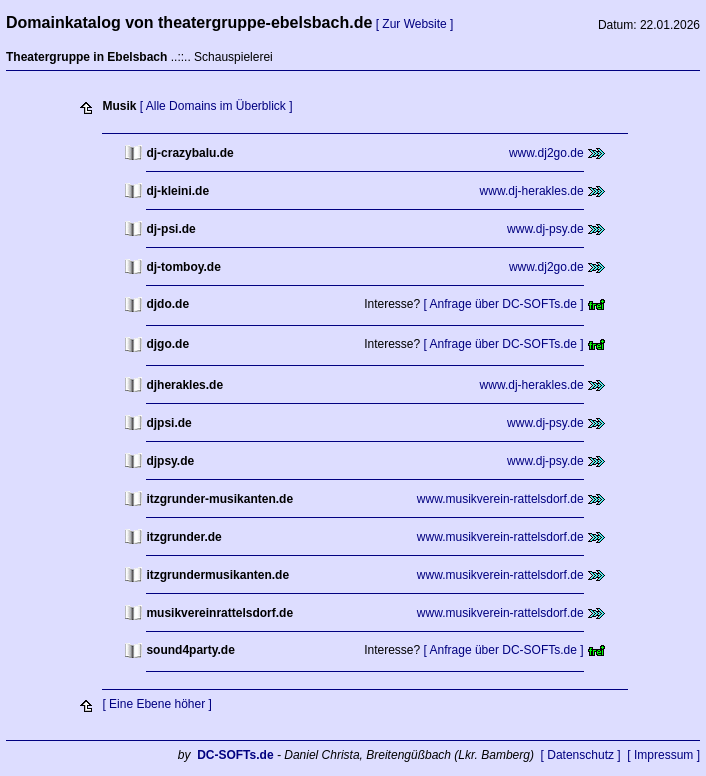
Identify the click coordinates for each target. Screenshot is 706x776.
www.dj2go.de (546, 153)
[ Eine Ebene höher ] (156, 704)
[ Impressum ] (663, 755)
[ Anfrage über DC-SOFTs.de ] (504, 304)
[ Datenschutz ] (581, 755)
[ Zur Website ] (415, 24)
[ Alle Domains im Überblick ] (216, 106)
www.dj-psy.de (545, 229)
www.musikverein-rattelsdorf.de (500, 499)
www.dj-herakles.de (532, 191)
